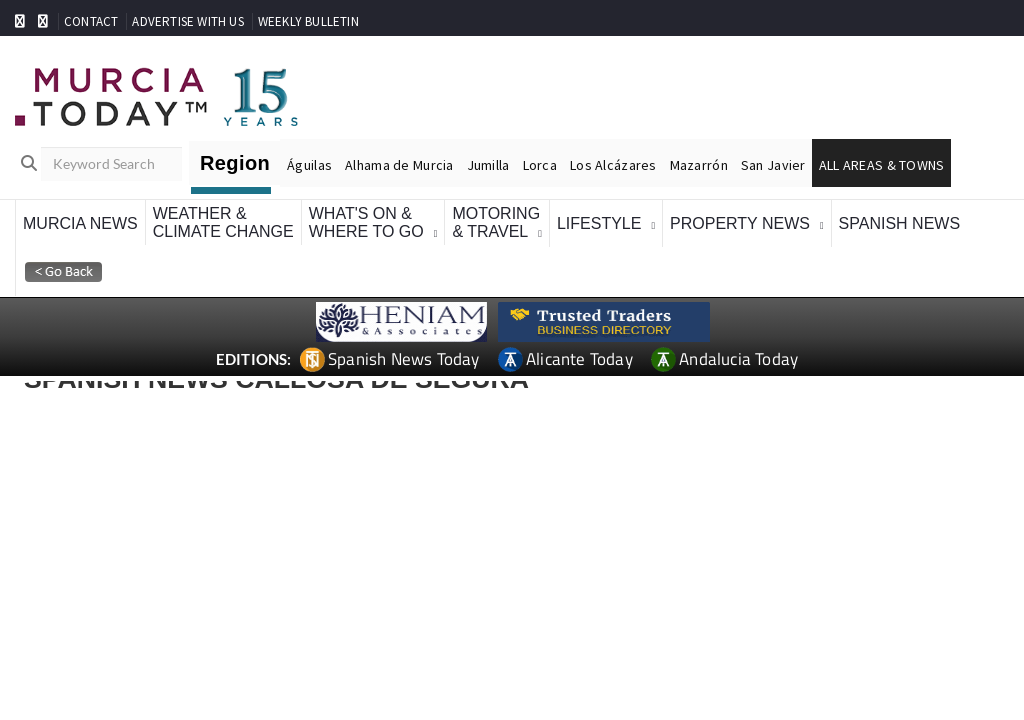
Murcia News (80, 223)
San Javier (773, 165)
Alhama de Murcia (399, 165)
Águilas (309, 165)
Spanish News (900, 223)
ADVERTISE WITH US (187, 21)
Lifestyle (599, 223)
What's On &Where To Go (366, 222)
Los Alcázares (613, 165)
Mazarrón (699, 165)
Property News (740, 223)
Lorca (540, 165)
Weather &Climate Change (223, 222)
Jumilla (488, 165)
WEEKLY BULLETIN (308, 21)
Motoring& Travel (496, 222)
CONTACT (91, 21)
